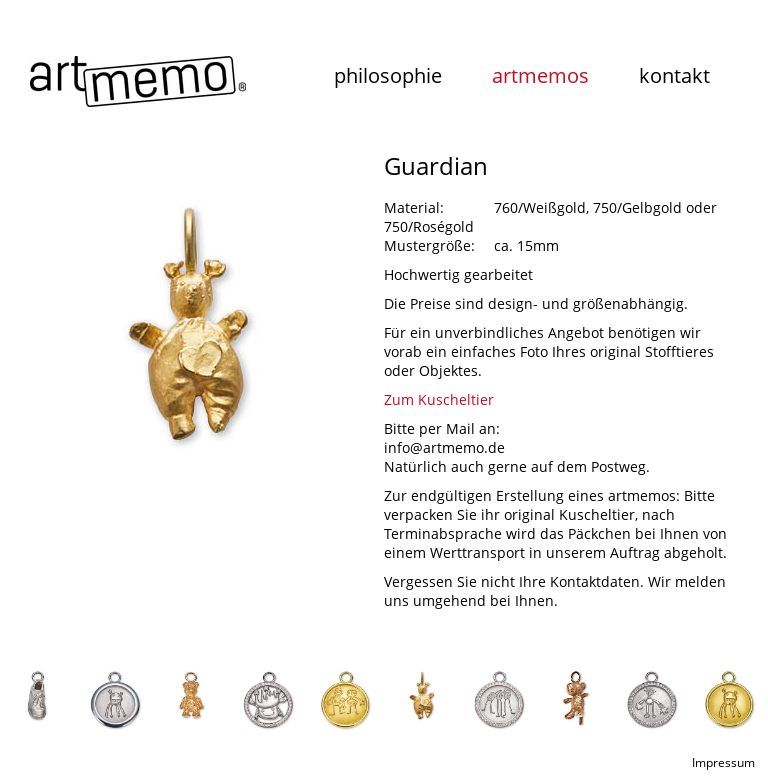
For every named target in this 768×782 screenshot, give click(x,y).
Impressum (723, 762)
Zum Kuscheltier (439, 399)
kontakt (674, 75)
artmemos (540, 75)
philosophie (388, 75)
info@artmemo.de (444, 447)
